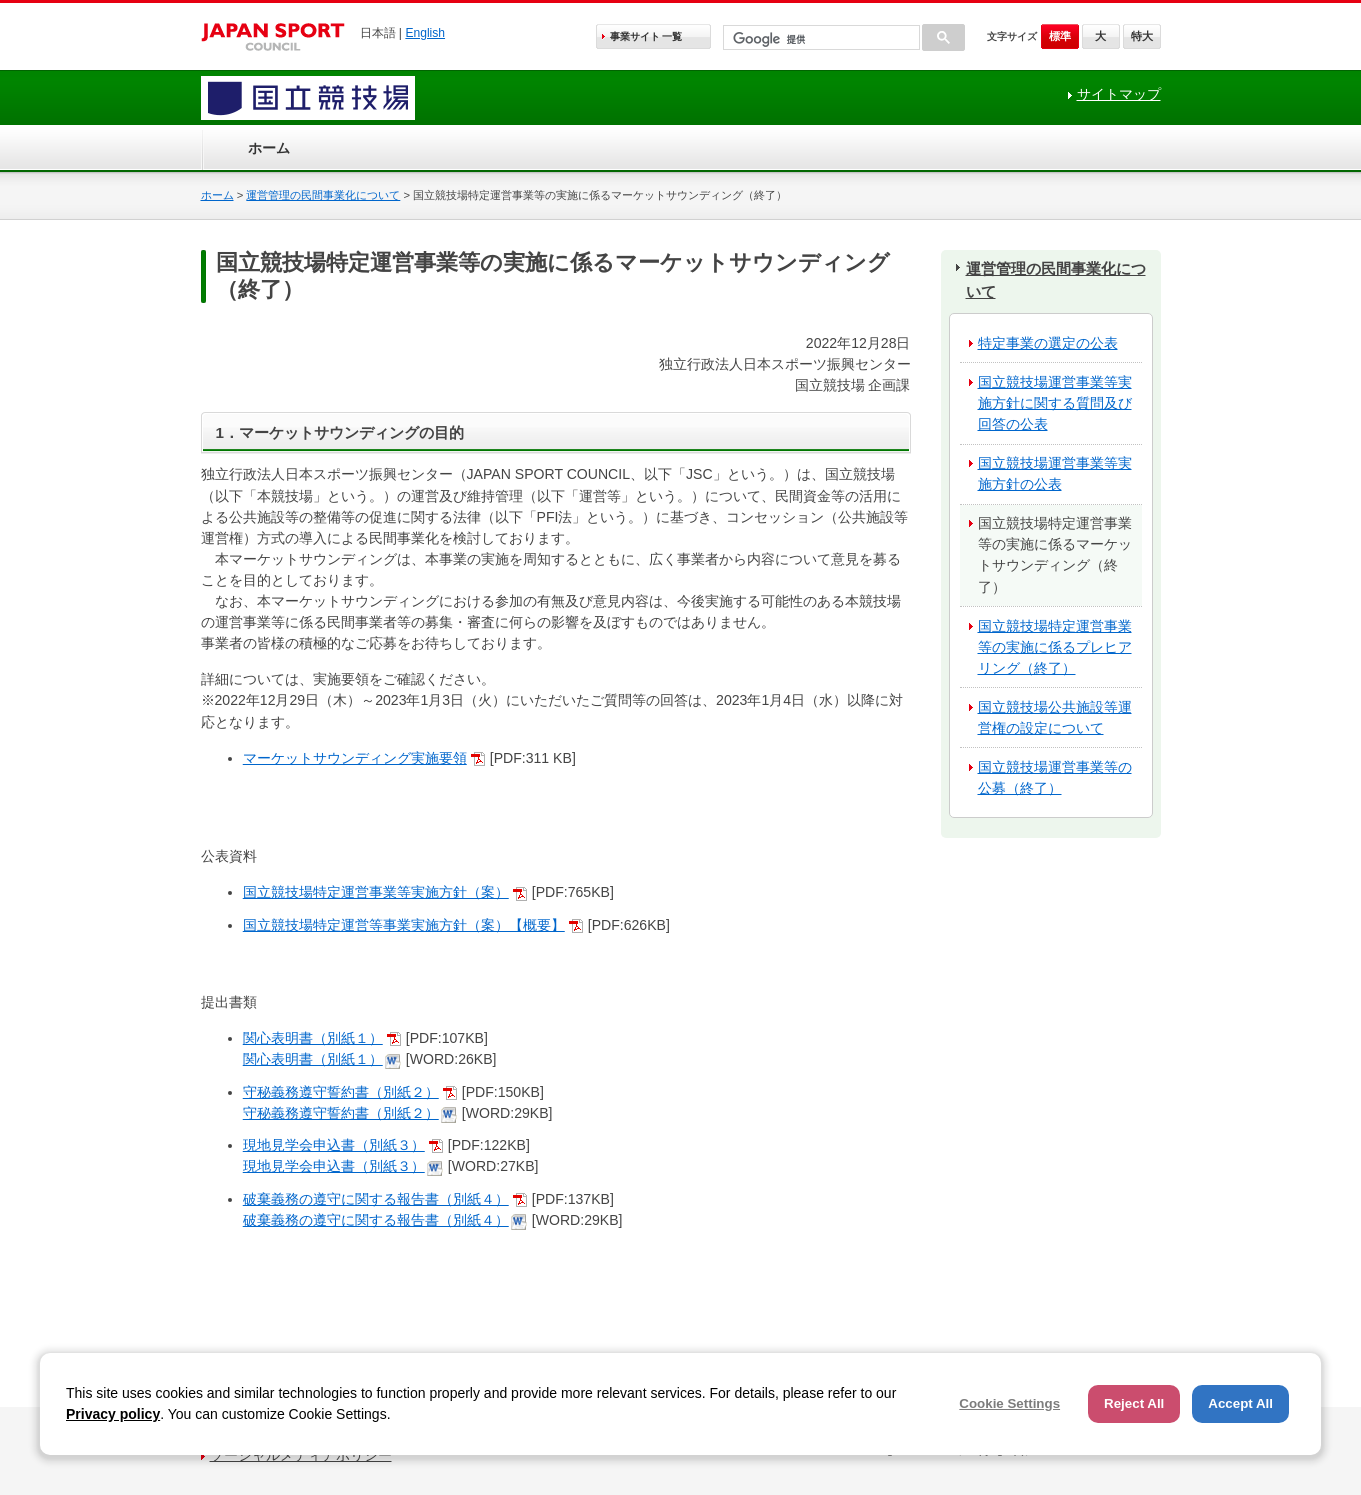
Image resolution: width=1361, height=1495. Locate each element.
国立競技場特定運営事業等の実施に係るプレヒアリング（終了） (1055, 647)
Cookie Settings (1009, 1403)
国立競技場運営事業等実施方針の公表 (1055, 473)
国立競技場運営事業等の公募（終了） (1055, 777)
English (425, 33)
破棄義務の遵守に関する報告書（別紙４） (376, 1199)
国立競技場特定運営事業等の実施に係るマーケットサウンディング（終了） (1055, 554)
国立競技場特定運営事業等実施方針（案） (376, 892)
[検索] (819, 39)
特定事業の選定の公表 (1048, 343)
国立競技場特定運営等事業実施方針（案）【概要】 (404, 925)
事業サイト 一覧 (646, 36)
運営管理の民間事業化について (323, 195)
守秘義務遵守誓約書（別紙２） (341, 1092)
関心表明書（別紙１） (313, 1038)
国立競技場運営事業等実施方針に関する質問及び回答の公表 (1055, 403)
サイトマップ (1119, 94)
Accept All (1240, 1403)
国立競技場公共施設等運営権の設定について (1055, 717)
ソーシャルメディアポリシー (301, 1455)
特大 (1142, 36)
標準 (1060, 36)
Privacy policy (113, 1414)
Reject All (1134, 1403)
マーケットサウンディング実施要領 (355, 758)
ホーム (269, 148)
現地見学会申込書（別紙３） (334, 1145)
